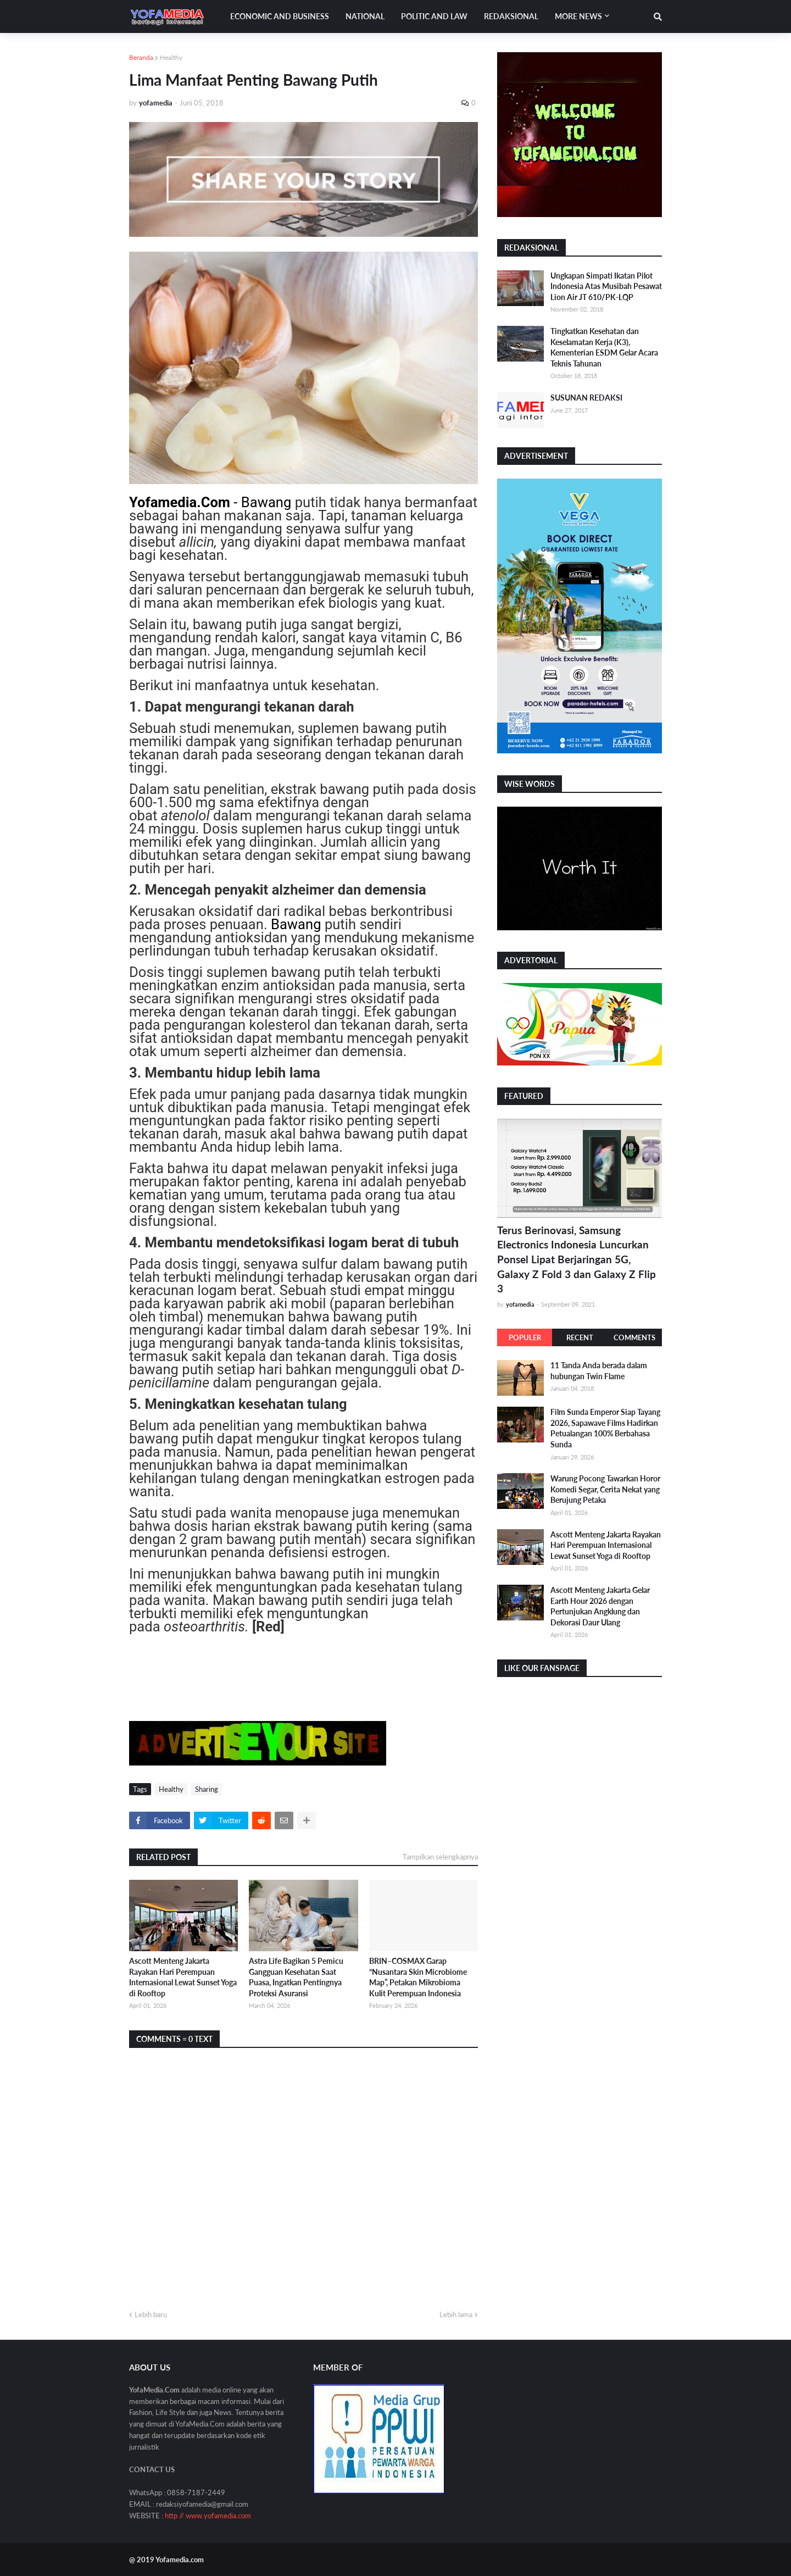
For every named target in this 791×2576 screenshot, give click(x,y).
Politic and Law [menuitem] (434, 16)
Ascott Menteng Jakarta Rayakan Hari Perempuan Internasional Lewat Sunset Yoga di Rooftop (183, 1977)
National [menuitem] (365, 16)
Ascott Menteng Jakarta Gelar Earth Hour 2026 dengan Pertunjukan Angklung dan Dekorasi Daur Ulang (600, 1606)
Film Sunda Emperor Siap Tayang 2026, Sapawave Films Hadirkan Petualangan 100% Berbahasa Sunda (605, 1428)
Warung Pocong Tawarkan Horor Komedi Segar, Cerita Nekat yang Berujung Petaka (605, 1489)
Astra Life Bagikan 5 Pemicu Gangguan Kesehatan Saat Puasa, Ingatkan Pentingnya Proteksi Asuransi (296, 1977)
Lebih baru (151, 2314)
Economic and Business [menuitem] (279, 16)
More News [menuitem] (578, 16)
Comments (634, 1337)
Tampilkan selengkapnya (440, 1856)
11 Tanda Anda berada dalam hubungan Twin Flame (598, 1371)
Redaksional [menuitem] (511, 16)
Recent (579, 1337)
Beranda (141, 57)
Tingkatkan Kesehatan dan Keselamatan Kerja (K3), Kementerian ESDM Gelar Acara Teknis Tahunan (604, 347)
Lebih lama (455, 2314)
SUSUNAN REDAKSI (586, 397)
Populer (525, 1337)
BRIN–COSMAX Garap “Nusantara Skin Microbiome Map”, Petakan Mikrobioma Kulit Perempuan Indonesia (418, 1977)
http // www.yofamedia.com (208, 2515)
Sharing (206, 1789)
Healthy (171, 57)
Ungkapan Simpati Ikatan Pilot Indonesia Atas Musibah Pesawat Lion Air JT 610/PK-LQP (606, 286)
